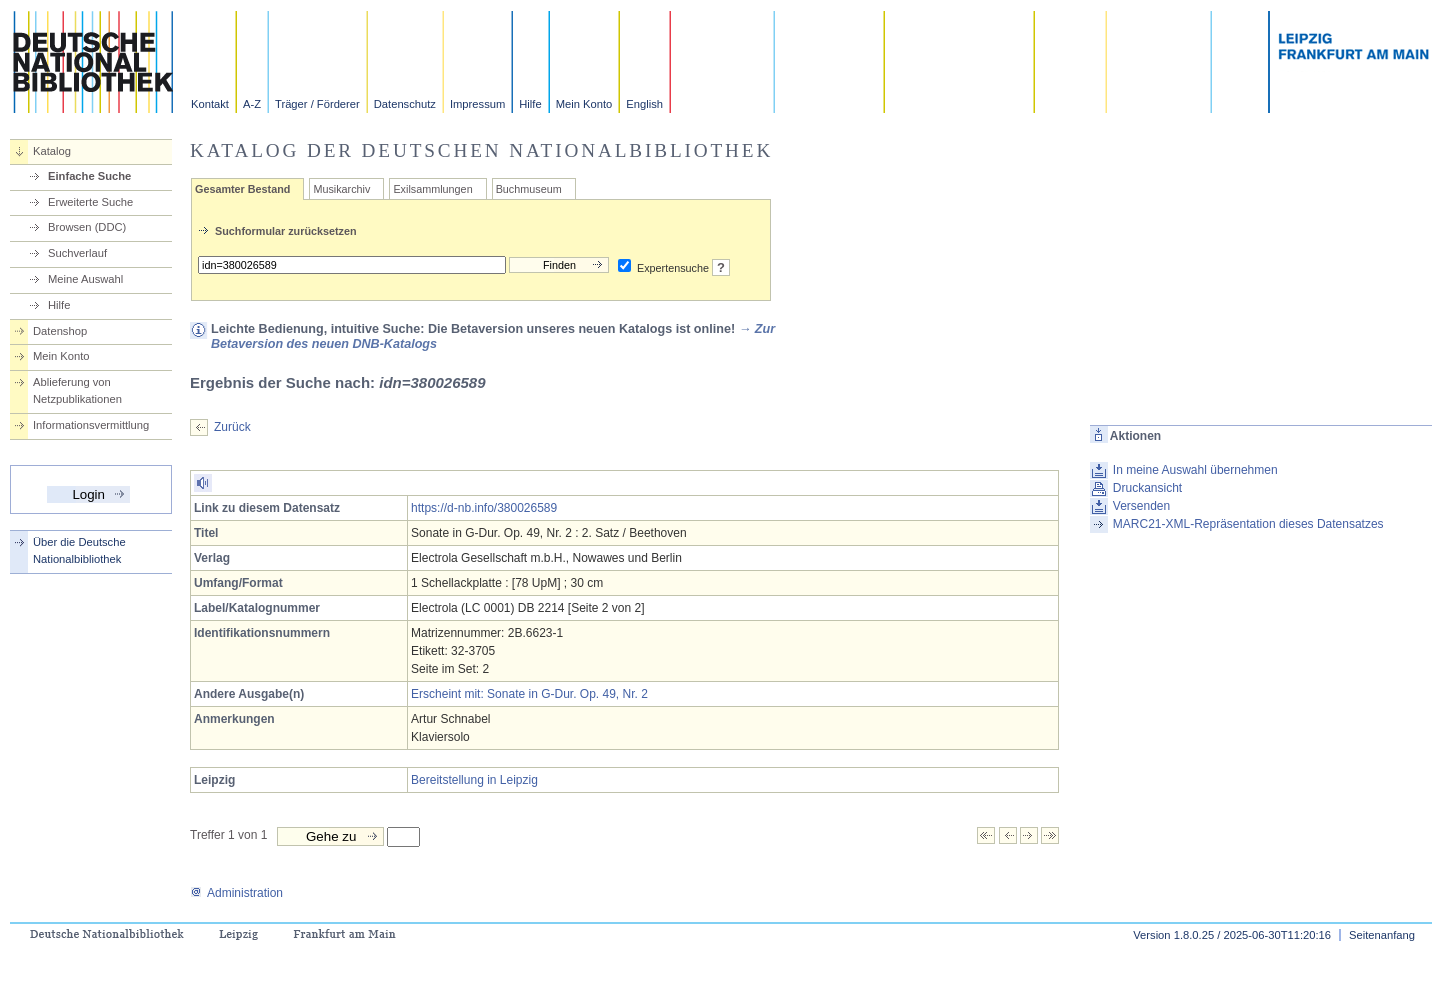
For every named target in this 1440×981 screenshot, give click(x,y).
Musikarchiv (341, 189)
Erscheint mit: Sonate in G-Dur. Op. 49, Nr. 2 (529, 694)
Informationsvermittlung (91, 425)
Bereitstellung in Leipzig (474, 780)
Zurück (232, 427)
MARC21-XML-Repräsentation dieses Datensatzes (1248, 524)
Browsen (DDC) (87, 227)
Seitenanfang (1382, 935)
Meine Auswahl (85, 279)
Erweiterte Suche (90, 202)
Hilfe (530, 104)
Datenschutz (405, 104)
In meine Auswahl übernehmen (1195, 470)
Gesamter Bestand (242, 189)
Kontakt (210, 104)
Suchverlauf (77, 253)
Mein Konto (584, 104)
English (644, 104)
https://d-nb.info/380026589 (484, 508)
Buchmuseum (529, 189)
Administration (236, 893)
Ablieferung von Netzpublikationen (77, 390)
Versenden (1141, 506)
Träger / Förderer (317, 104)
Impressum (477, 104)
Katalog (52, 151)
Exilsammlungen (432, 189)
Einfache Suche (89, 176)
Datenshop (60, 331)
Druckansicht (1147, 488)
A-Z (252, 104)
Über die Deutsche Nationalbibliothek (79, 550)
